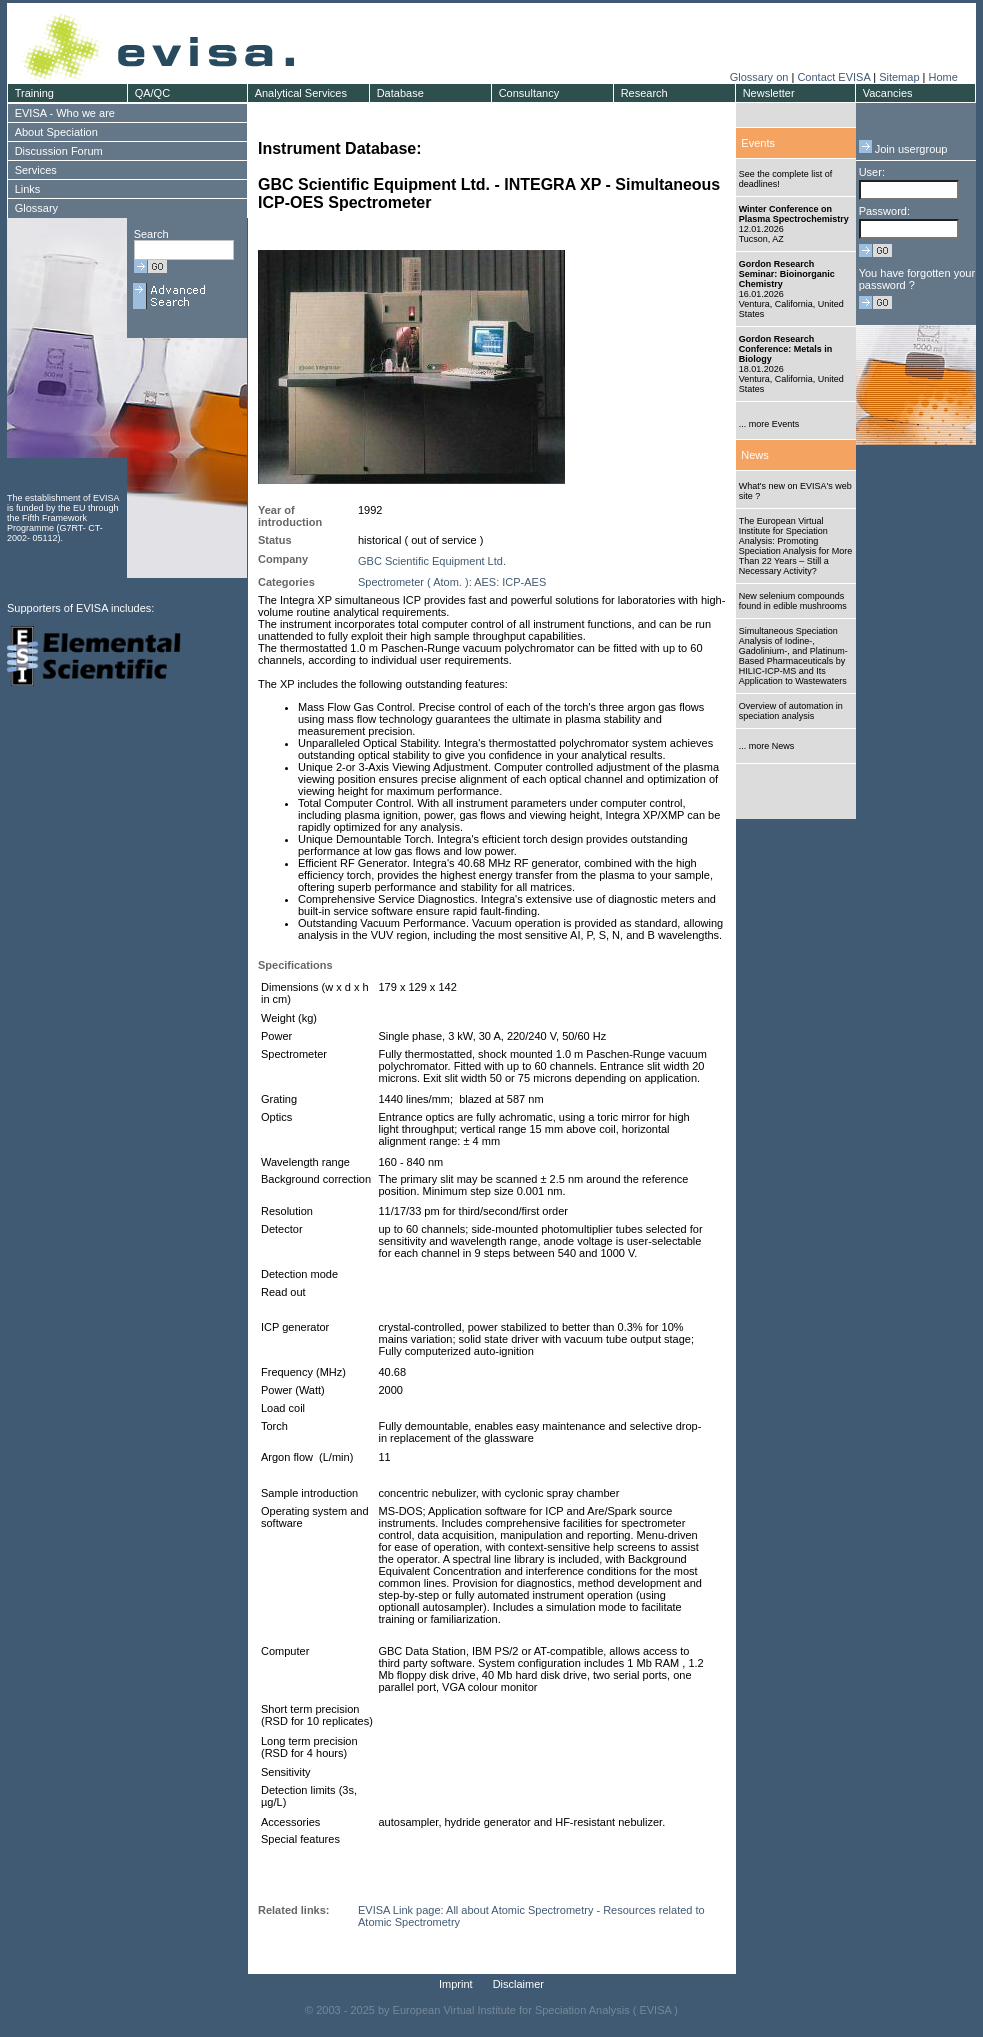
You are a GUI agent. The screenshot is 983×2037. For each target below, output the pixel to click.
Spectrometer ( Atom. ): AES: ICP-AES (452, 582)
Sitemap (899, 77)
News (755, 455)
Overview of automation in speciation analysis (791, 711)
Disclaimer (518, 1984)
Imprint (456, 1984)
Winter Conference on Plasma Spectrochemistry (794, 214)
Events (758, 143)
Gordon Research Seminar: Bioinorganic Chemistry (787, 274)
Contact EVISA (833, 77)
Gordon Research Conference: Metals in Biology (786, 349)
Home (942, 77)
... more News (767, 746)
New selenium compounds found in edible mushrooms (793, 601)
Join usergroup (903, 149)
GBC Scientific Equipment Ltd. (432, 561)
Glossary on (761, 77)
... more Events (769, 424)
